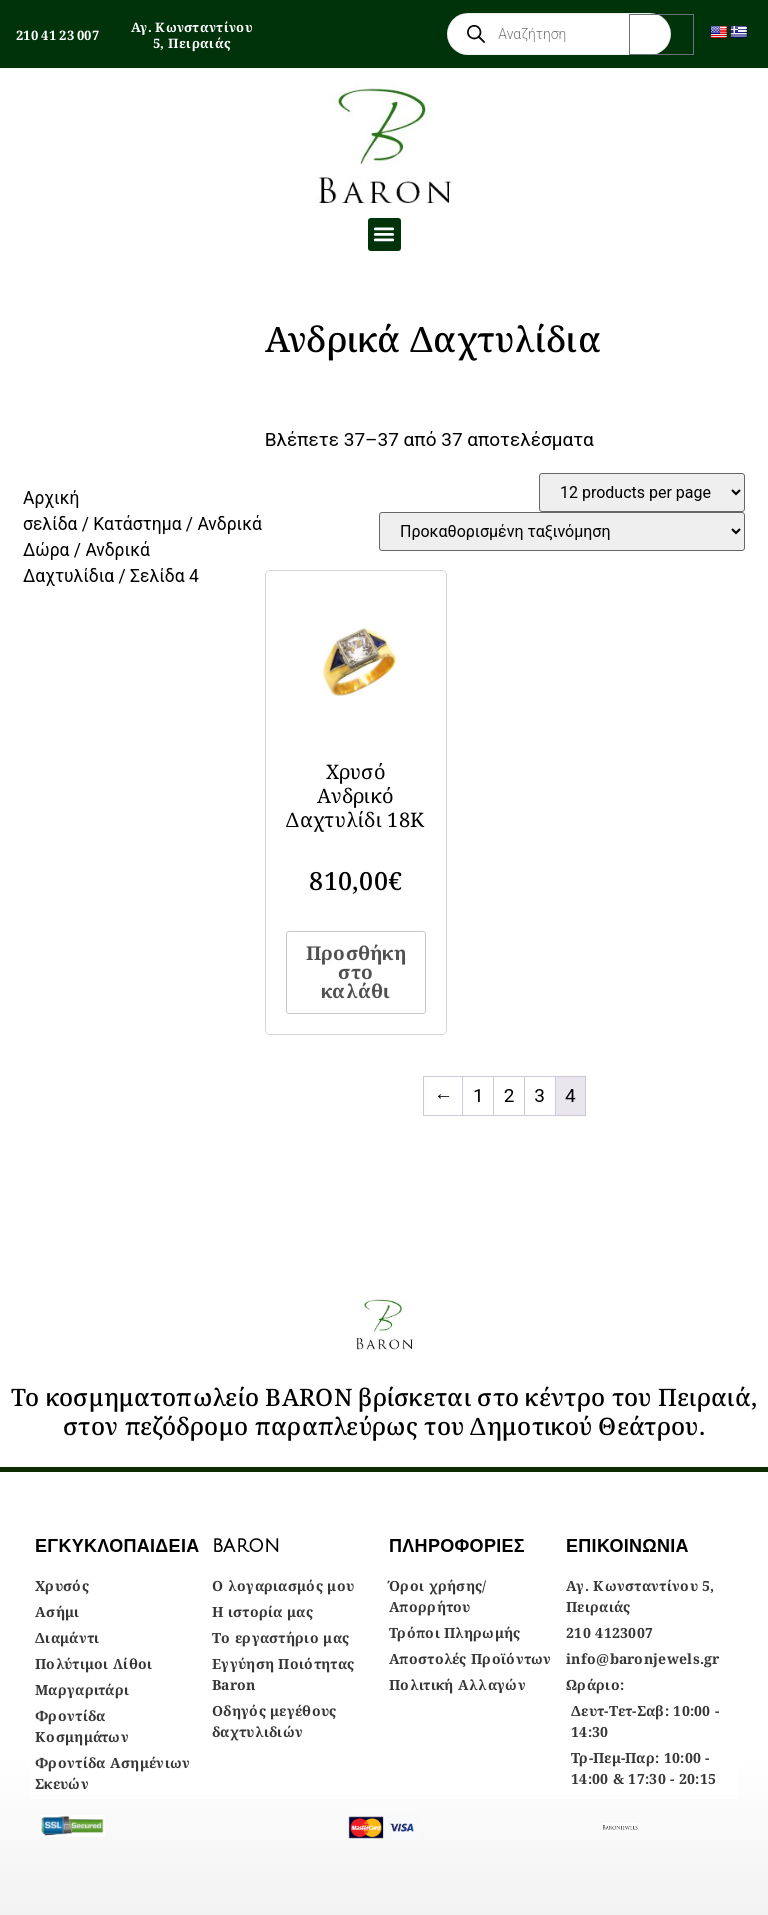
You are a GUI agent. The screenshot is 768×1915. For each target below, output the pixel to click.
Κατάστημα (137, 524)
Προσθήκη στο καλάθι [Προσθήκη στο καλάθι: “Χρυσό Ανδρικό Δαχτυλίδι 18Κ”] (356, 972)
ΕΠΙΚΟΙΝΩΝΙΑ (627, 1546)
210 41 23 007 (57, 35)
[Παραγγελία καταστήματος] (562, 531)
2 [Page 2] (509, 1095)
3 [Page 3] (539, 1095)
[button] (384, 234)
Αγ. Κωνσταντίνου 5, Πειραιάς (192, 35)
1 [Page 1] (478, 1095)
